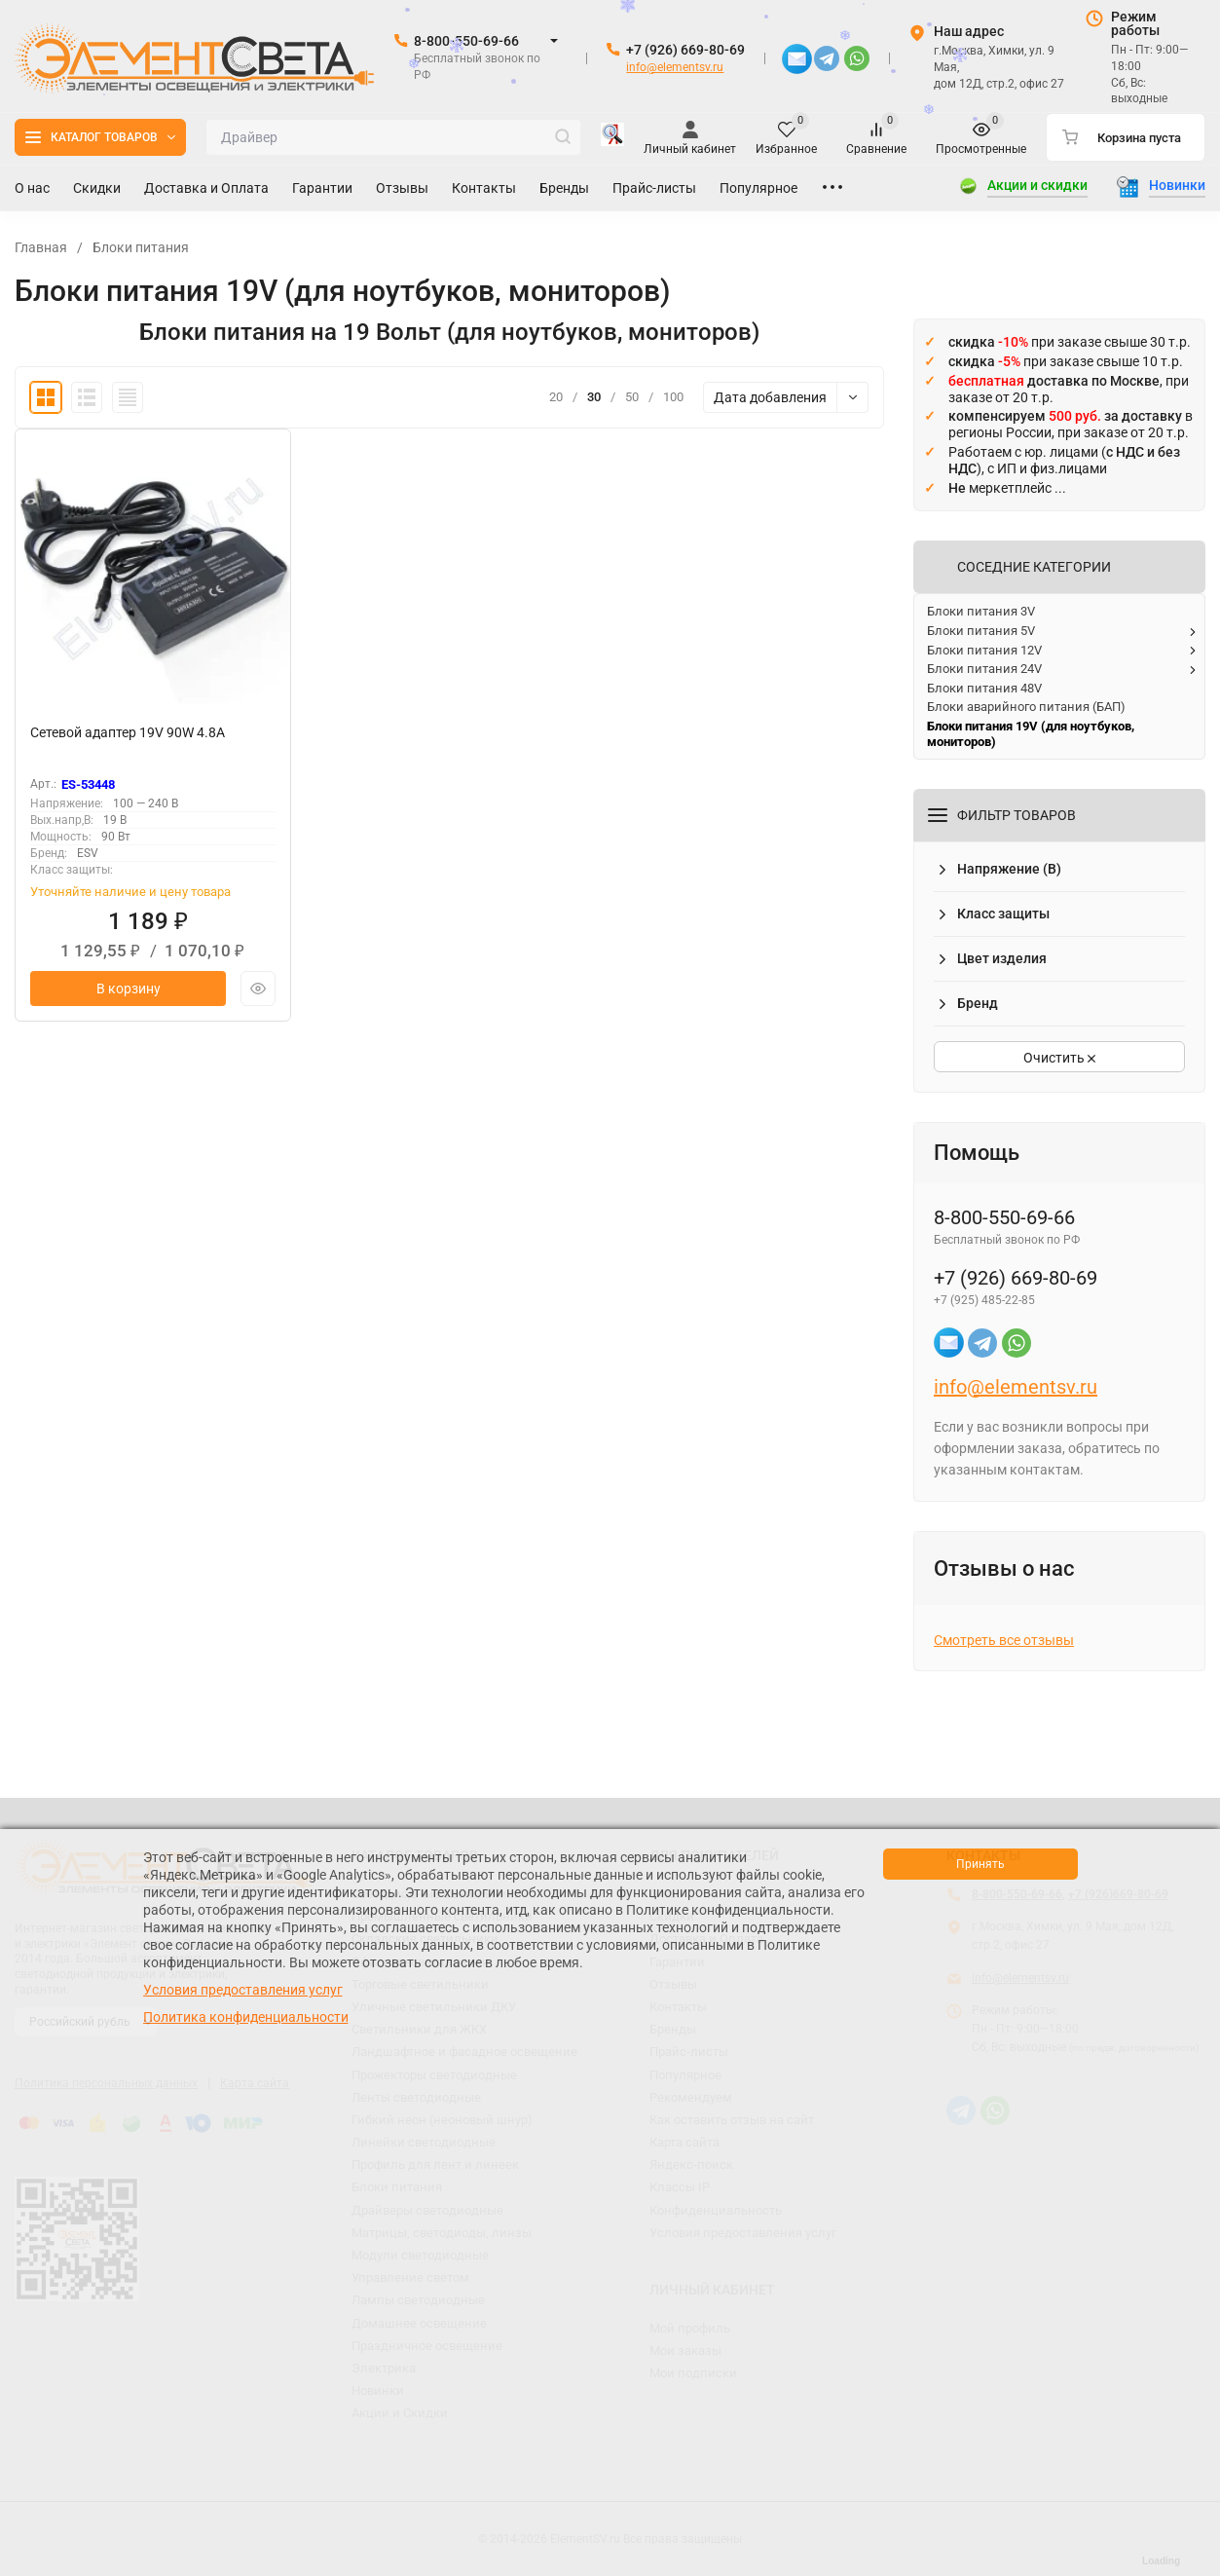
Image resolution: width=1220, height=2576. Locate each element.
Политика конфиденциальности (246, 2017)
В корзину (128, 988)
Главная (41, 247)
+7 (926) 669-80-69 (685, 49)
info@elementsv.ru (674, 67)
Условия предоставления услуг (243, 1989)
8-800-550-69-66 (466, 41)
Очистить (1059, 1057)
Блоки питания (140, 247)
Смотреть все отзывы (1004, 1640)
